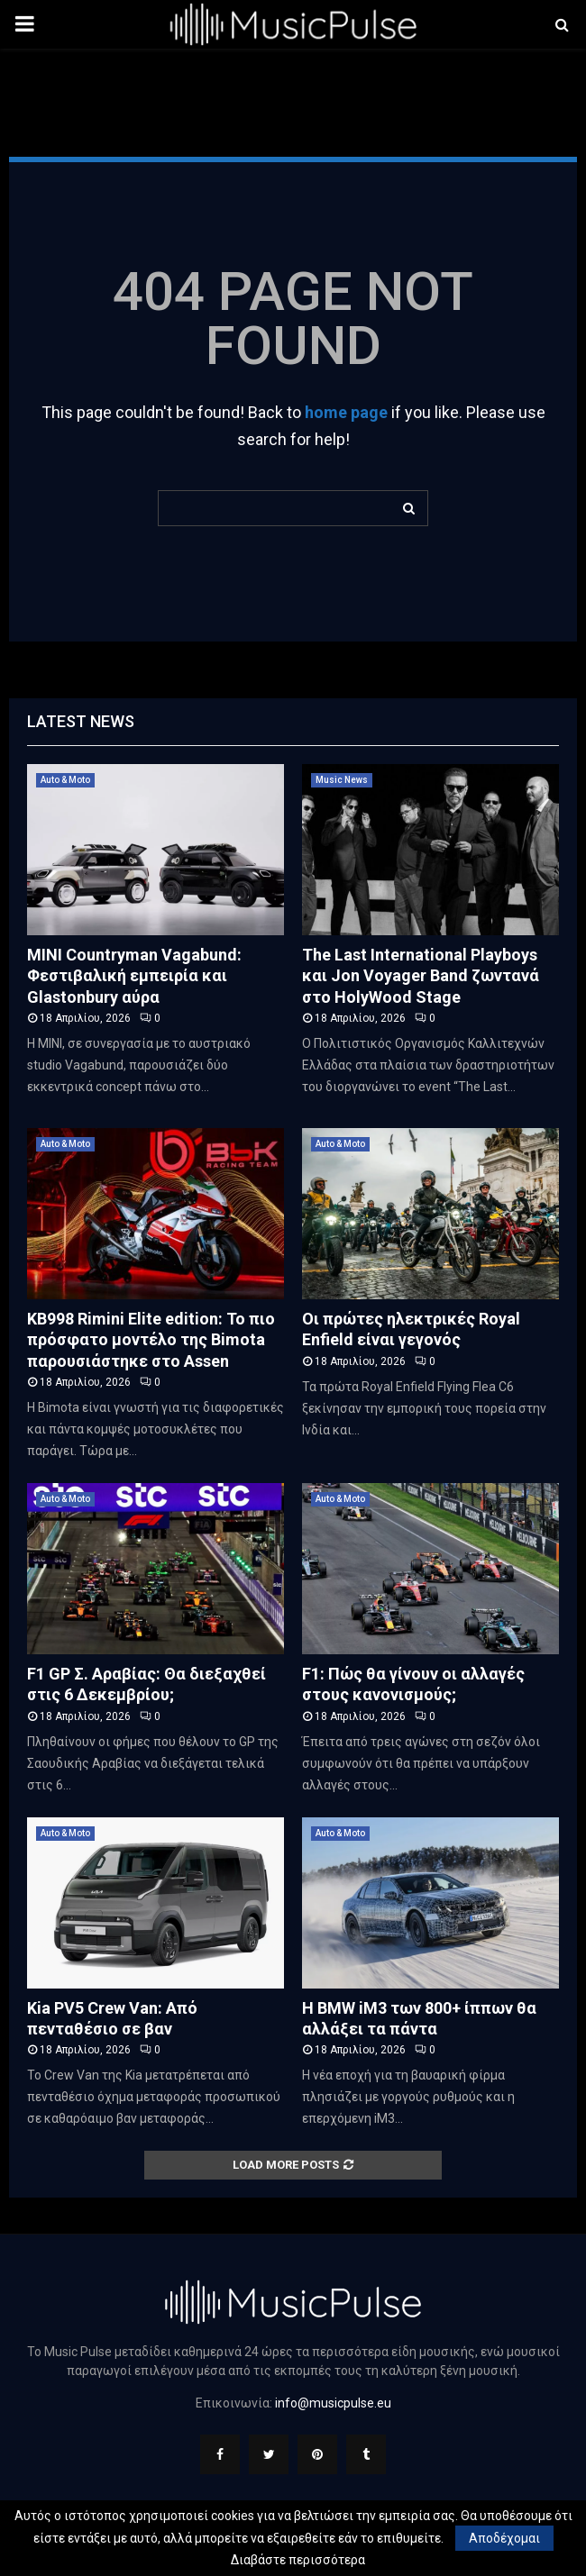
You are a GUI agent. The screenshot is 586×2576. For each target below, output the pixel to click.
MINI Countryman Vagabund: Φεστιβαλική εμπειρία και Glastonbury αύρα (134, 975)
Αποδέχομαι (504, 2538)
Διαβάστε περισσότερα (298, 2559)
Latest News (80, 721)
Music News (342, 780)
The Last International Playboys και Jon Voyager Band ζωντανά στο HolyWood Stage (420, 975)
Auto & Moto (65, 780)
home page (346, 412)
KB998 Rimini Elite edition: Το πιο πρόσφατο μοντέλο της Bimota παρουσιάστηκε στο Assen (151, 1339)
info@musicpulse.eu (333, 2403)
